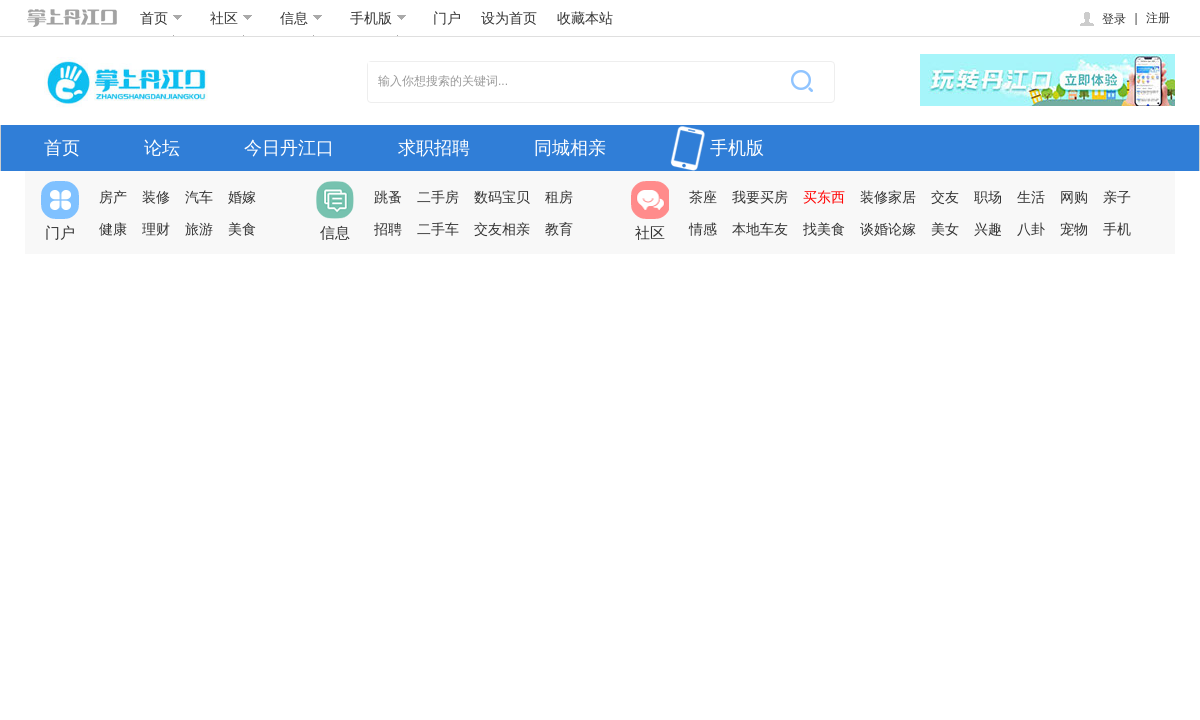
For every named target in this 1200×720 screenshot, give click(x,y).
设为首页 (509, 18)
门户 (447, 18)
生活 (1031, 197)
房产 (113, 197)
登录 (1101, 19)
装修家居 (888, 197)
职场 (988, 197)
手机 (1117, 229)
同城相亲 (570, 148)
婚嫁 (242, 197)
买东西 (824, 197)
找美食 (824, 229)
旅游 (199, 229)
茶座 (703, 197)
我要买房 (760, 197)
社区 (231, 18)
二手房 (438, 197)
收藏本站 (585, 18)
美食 (242, 229)
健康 (113, 229)
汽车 (199, 197)
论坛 (162, 148)
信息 (301, 18)
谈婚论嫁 (888, 229)
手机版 (378, 18)
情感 (703, 229)
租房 (559, 197)
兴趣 (988, 229)
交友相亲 (502, 229)
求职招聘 (434, 148)
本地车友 (760, 229)
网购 (1074, 197)
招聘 (388, 229)
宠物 (1074, 229)
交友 (945, 197)
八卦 (1031, 229)
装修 (156, 197)
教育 (559, 229)
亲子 (1117, 197)
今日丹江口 (289, 148)
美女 (945, 229)
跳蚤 (388, 197)
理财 (156, 229)
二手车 (438, 229)
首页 (161, 18)
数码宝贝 (502, 197)
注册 (1158, 18)
